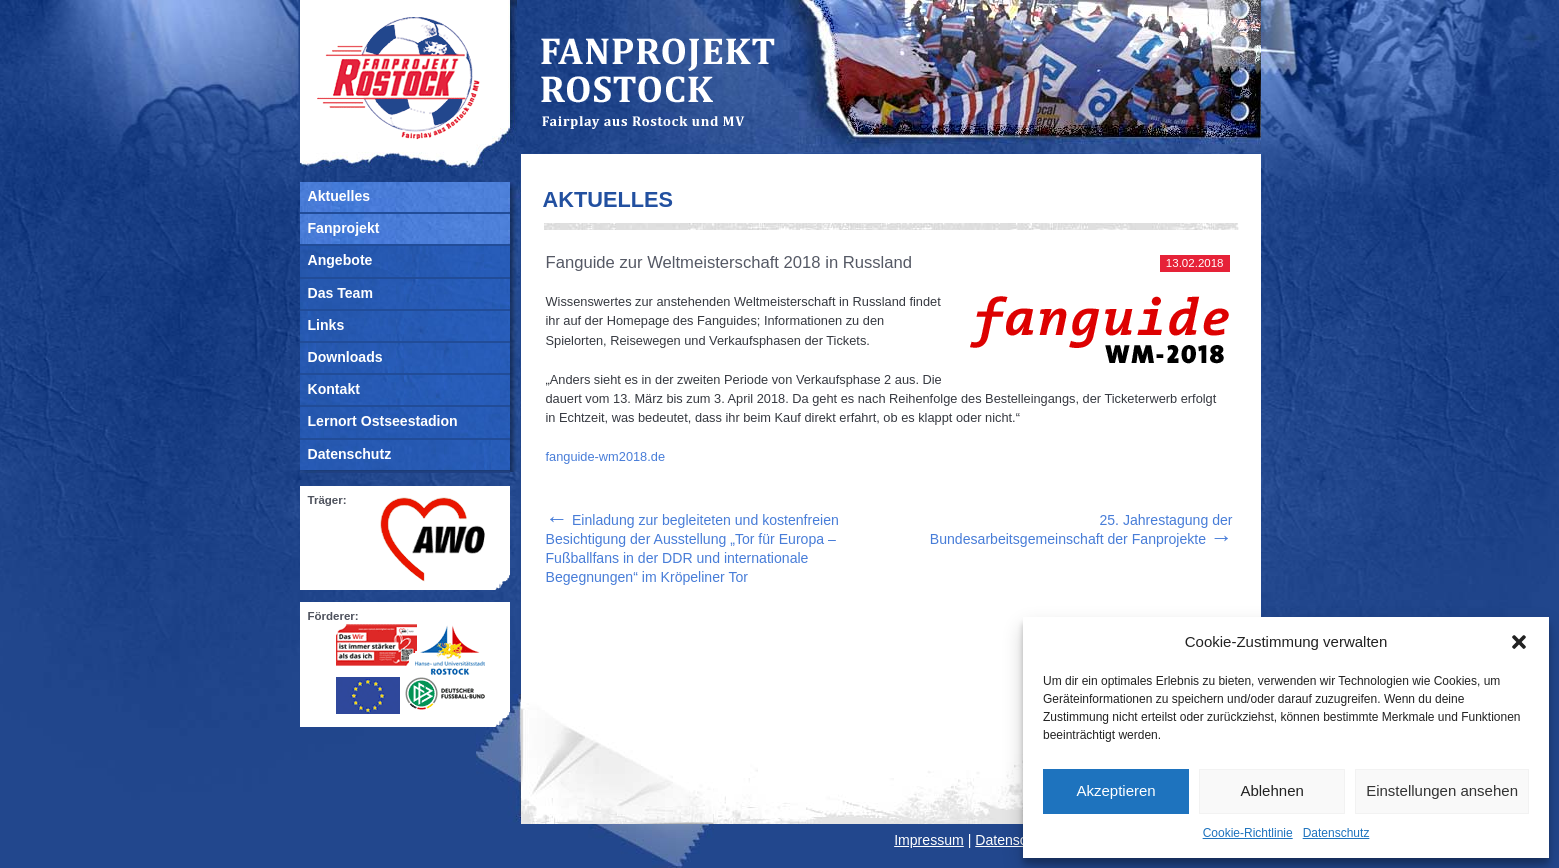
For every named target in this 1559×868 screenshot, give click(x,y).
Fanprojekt (344, 228)
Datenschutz (1336, 833)
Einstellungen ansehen (1442, 790)
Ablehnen (1271, 790)
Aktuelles (339, 196)
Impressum (929, 840)
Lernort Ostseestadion (383, 421)
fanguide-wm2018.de (606, 456)
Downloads (345, 357)
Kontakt (334, 389)
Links (326, 325)
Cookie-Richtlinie (1248, 833)
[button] (1519, 642)
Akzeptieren (1115, 790)
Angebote (340, 260)
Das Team (340, 293)
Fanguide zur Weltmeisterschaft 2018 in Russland (729, 262)
